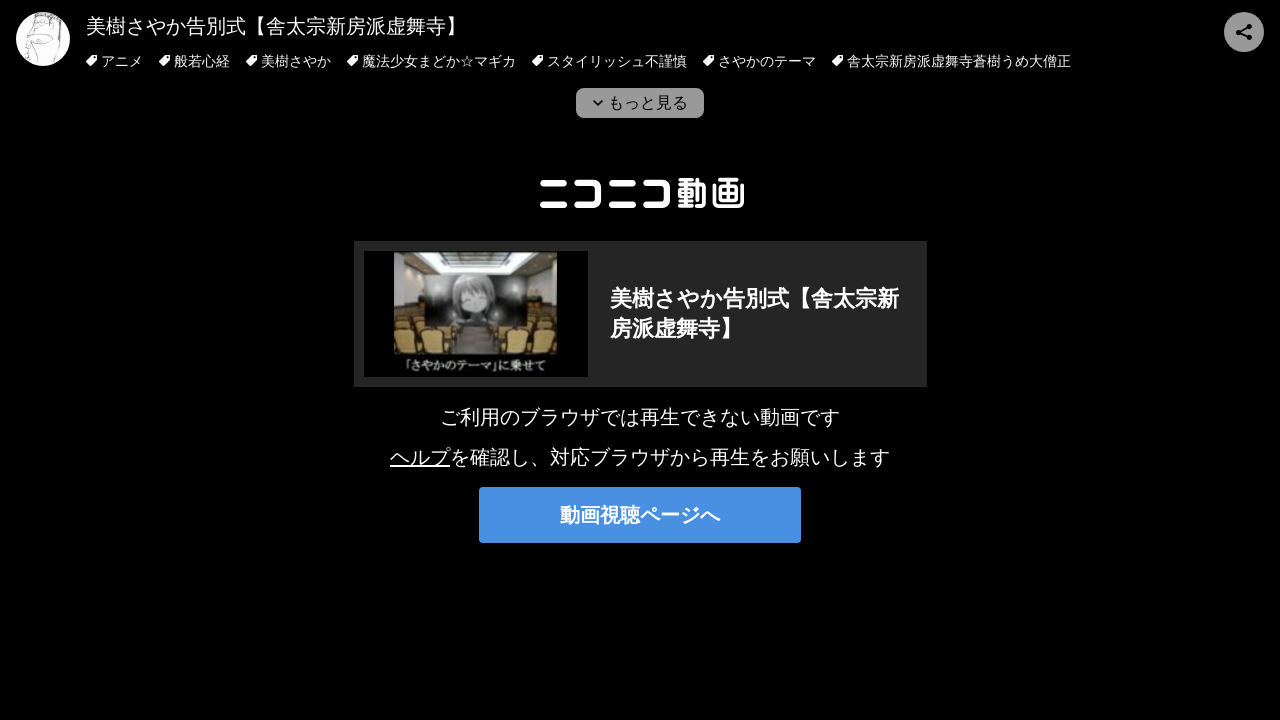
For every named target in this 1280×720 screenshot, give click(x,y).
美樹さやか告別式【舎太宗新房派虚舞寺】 (276, 26)
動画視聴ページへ (640, 515)
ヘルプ (420, 457)
